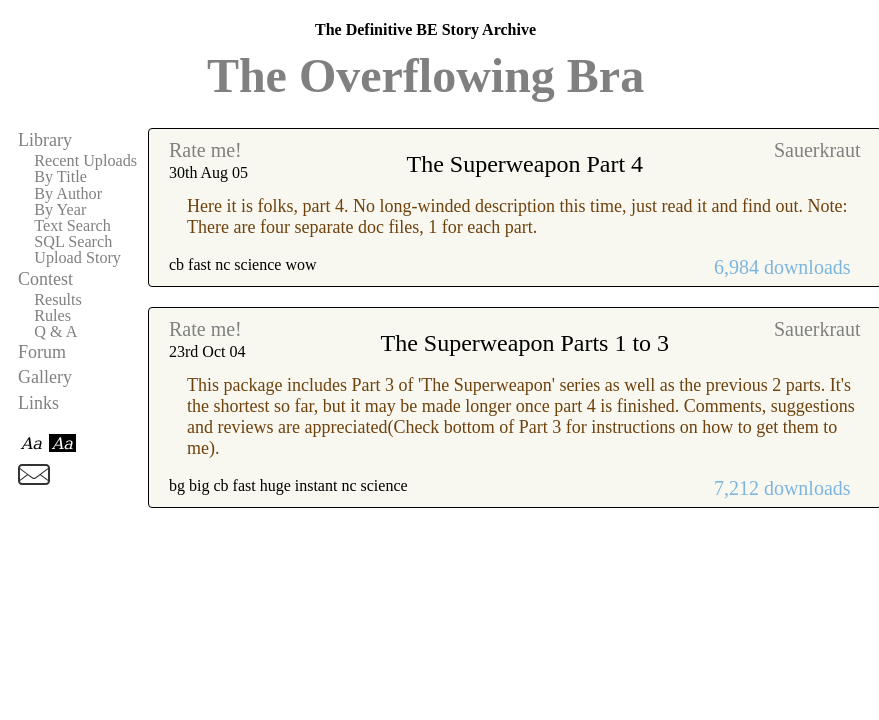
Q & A (55, 332)
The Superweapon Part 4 (524, 164)
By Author (68, 194)
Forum (42, 352)
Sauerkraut (817, 150)
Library (45, 140)
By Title (60, 177)
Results (58, 300)
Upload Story (77, 258)
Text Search (72, 226)
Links (38, 403)
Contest (45, 279)
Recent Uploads (85, 161)
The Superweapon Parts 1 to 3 (524, 343)
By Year (60, 210)
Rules (52, 316)
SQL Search (73, 242)
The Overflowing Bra (425, 75)
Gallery (45, 377)
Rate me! (205, 150)
